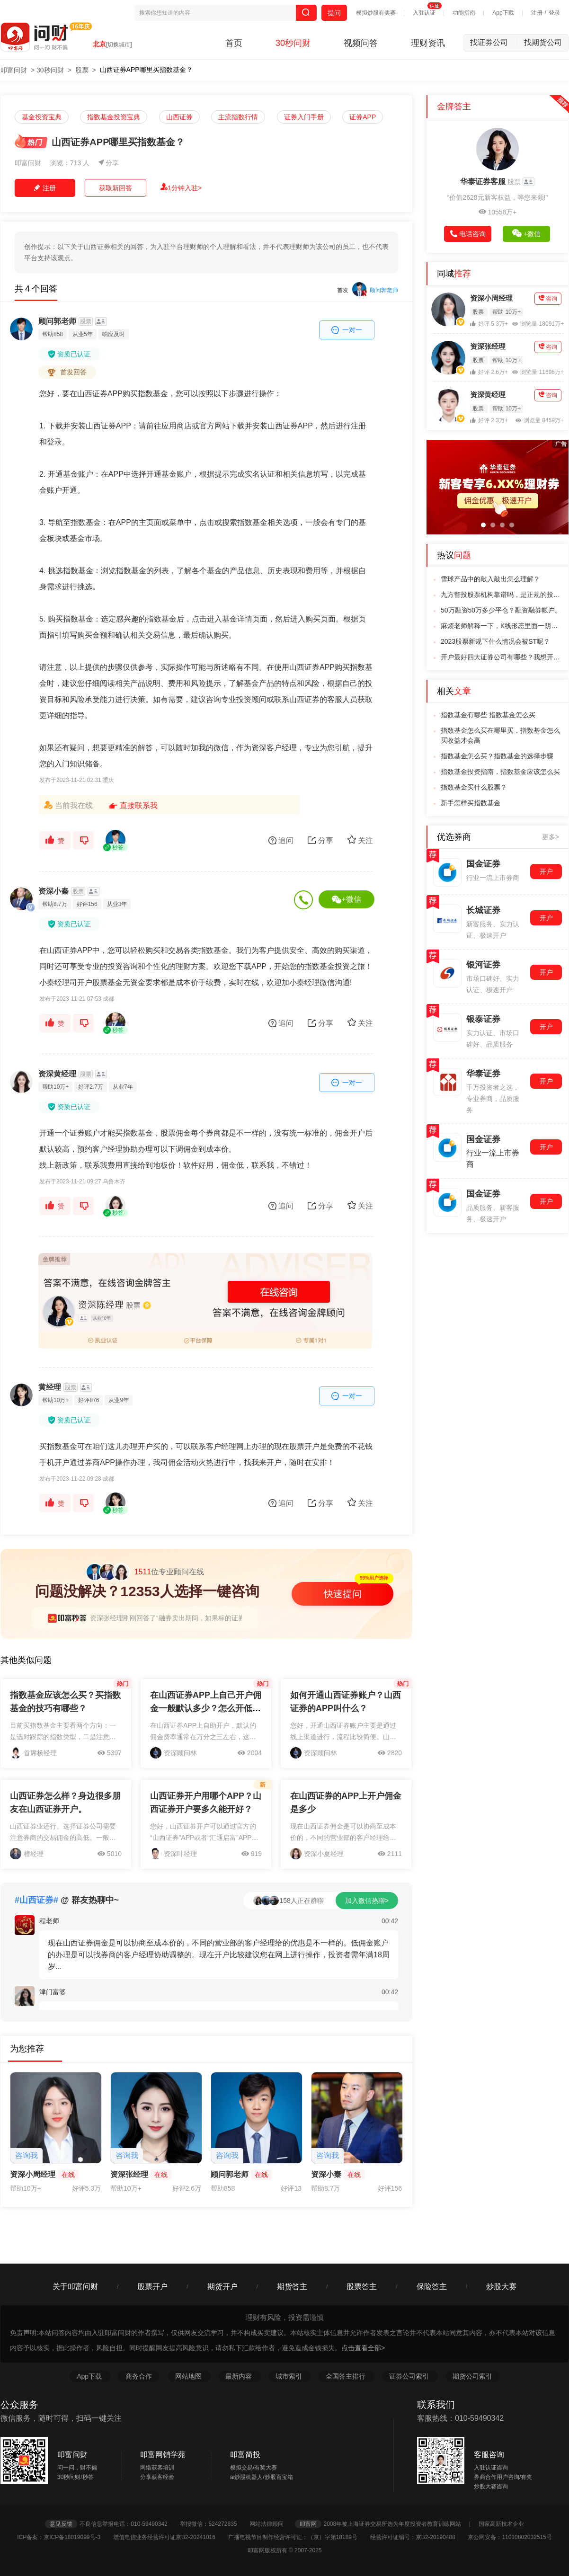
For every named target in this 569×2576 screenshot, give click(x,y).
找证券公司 (493, 42)
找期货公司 (543, 42)
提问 (334, 13)
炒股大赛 (501, 2287)
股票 (82, 70)
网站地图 (189, 2376)
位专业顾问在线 (145, 1572)
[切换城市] (119, 44)
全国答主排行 (346, 2376)
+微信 (346, 899)
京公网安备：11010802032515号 (509, 2537)
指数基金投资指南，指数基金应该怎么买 (500, 771)
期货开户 (222, 2287)
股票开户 (152, 2287)
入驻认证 (424, 12)
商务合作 (138, 2376)
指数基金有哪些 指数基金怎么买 (488, 715)
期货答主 (292, 2287)
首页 (233, 43)
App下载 (503, 12)
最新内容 (239, 2376)
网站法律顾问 (271, 2524)
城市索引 (290, 2376)
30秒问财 (293, 43)
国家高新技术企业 (501, 2524)
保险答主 (432, 2287)
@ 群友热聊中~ (67, 1900)
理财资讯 (428, 43)
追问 (280, 840)
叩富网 (308, 2524)
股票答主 (362, 2287)
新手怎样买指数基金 (470, 803)
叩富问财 (13, 70)
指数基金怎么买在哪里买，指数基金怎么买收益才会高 (500, 735)
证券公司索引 (410, 2376)
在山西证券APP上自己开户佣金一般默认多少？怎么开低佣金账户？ (205, 1708)
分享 (108, 163)
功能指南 (464, 12)
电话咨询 (468, 234)
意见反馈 (61, 2524)
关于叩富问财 (75, 2287)
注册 (536, 12)
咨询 (548, 298)
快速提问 (343, 1594)
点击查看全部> (363, 2348)
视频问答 (361, 43)
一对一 (347, 330)
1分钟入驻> (181, 187)
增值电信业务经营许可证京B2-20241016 (169, 2537)
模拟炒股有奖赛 (376, 12)
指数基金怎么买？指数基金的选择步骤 (497, 756)
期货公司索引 (472, 2376)
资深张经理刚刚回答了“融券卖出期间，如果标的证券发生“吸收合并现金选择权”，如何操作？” (227, 1618)
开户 (546, 871)
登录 (554, 12)
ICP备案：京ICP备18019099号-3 (64, 2537)
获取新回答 (115, 188)
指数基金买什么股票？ (474, 787)
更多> (550, 837)
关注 (360, 839)
